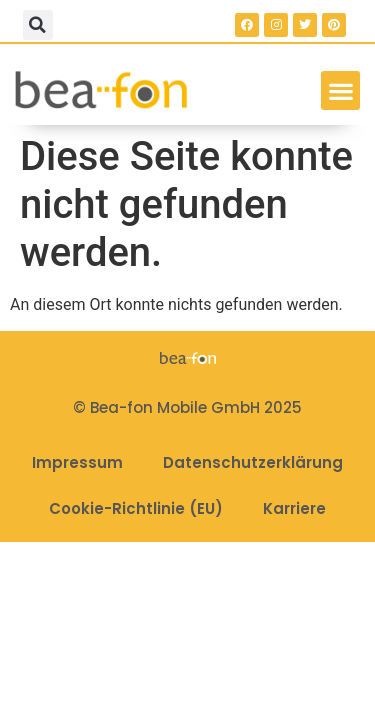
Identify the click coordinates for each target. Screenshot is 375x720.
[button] (38, 25)
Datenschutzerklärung (253, 462)
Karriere (294, 508)
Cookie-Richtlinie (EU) (136, 508)
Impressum (77, 462)
